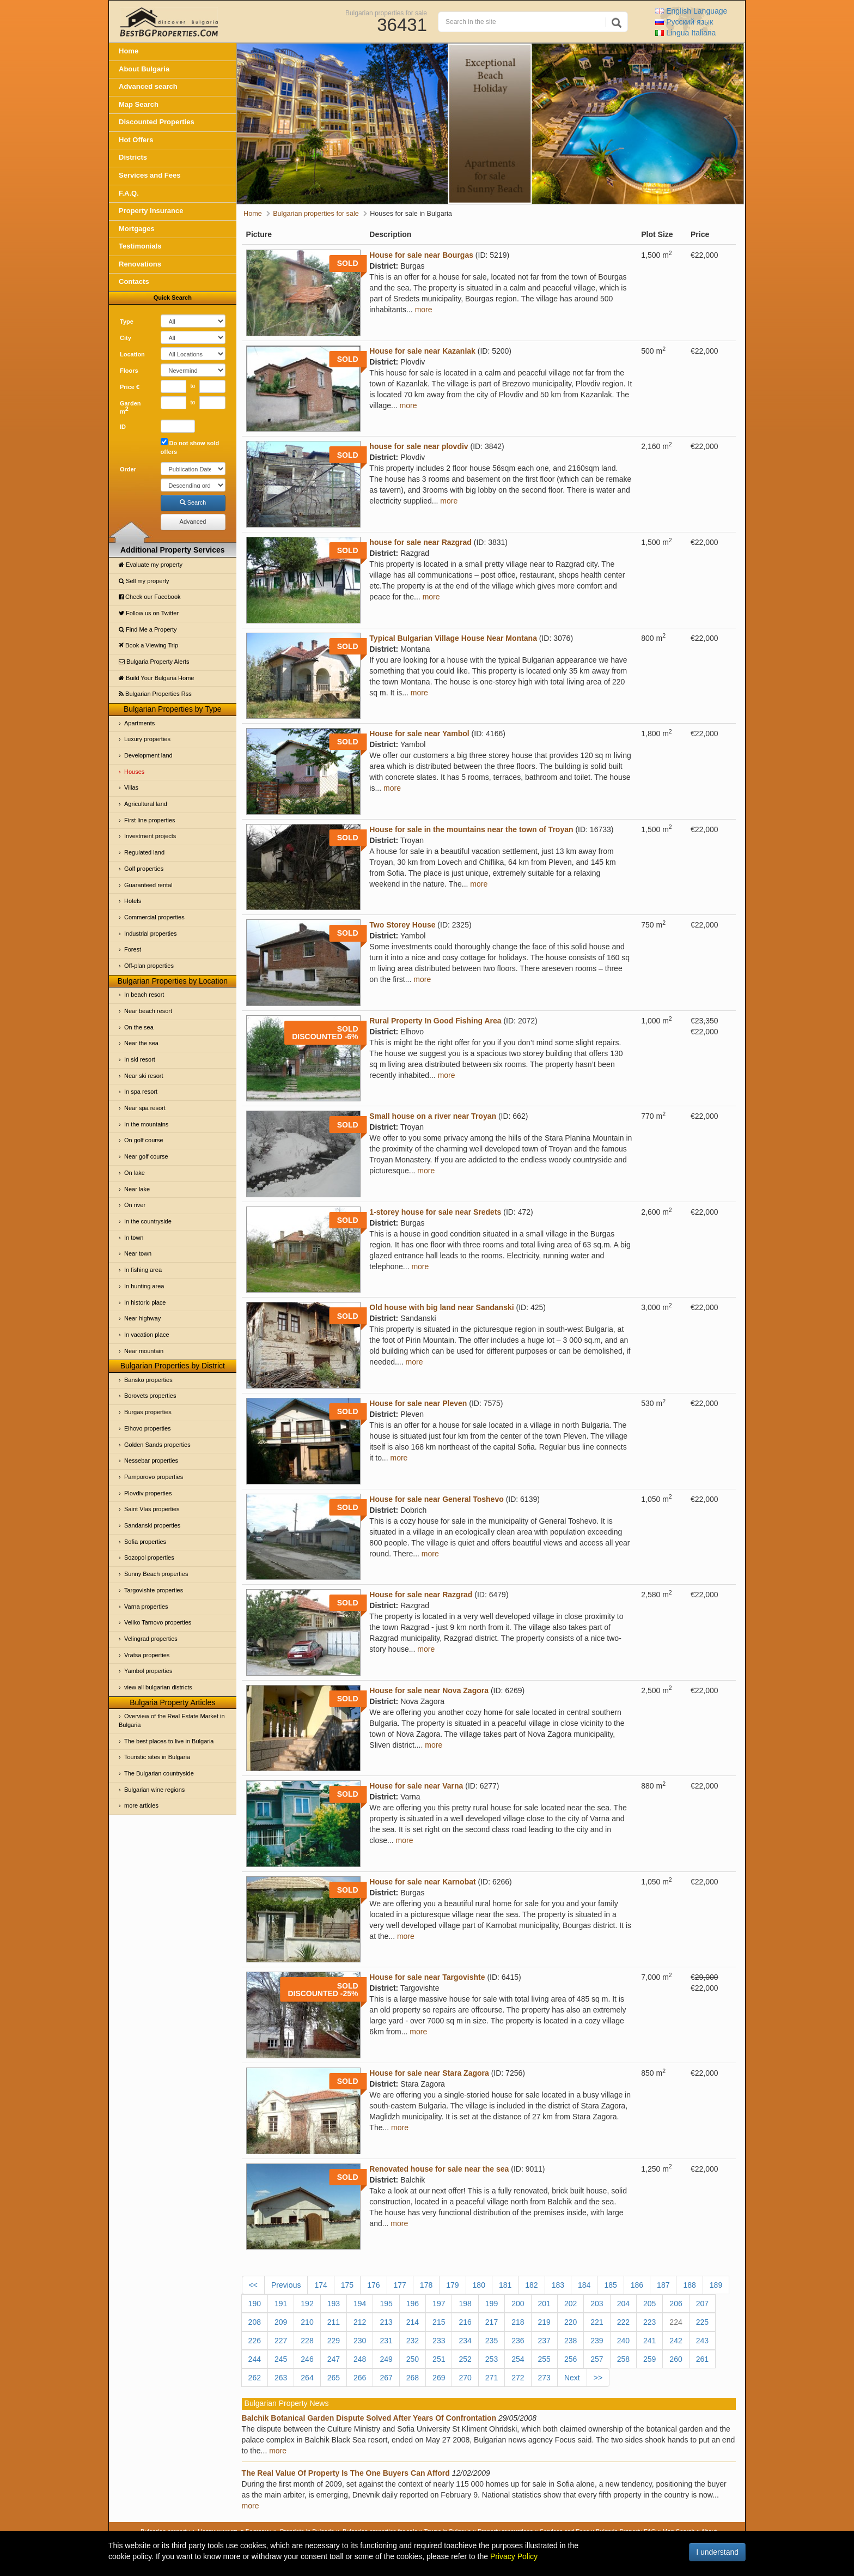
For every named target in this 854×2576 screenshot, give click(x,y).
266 (359, 2377)
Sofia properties (145, 1541)
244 (254, 2359)
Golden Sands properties (157, 1444)
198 (465, 2303)
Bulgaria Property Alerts (154, 661)
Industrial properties (150, 933)
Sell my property (144, 581)
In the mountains (146, 1124)
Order (128, 469)
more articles (141, 1805)
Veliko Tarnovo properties (157, 1622)
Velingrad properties (151, 1638)
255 (544, 2359)
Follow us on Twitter (149, 613)
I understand (717, 2552)
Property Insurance (151, 211)
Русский (684, 21)
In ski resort (139, 1059)
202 (570, 2303)
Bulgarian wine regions (154, 1789)
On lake (134, 1172)
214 (412, 2322)
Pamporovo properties (153, 1477)
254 (517, 2359)
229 (333, 2340)
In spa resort (140, 1091)
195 (386, 2303)
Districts (133, 157)
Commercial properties (154, 917)
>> (598, 2377)
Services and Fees (149, 175)
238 (570, 2340)
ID (123, 426)
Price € (129, 387)
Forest (132, 949)
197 (438, 2303)
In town (133, 1237)
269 (438, 2377)
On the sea (139, 1027)
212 (359, 2322)
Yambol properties (148, 1671)
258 (623, 2359)
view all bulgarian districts (158, 1687)
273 (544, 2377)
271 (491, 2377)
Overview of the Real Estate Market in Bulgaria (172, 1720)
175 (347, 2285)
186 (637, 2285)
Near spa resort (145, 1108)
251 (438, 2359)
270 (465, 2377)
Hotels (132, 901)
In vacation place (146, 1334)
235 (491, 2340)
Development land (148, 755)
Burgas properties (148, 1412)
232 (412, 2340)
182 (531, 2285)
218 (517, 2322)
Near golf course (146, 1156)
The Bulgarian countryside (159, 1773)
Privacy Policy (514, 2556)
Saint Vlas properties (152, 1509)
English (691, 11)
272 (517, 2377)
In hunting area (144, 1286)
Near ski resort (143, 1075)
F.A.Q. (129, 193)
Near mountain (143, 1351)
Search (193, 502)
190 (254, 2303)
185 (610, 2285)
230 (359, 2340)
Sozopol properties (149, 1557)
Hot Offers (136, 140)
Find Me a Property (148, 629)
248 (359, 2359)
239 (596, 2340)
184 (584, 2285)
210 (307, 2322)
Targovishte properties (153, 1590)
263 (280, 2377)
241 (649, 2340)
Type (126, 321)
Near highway (142, 1318)
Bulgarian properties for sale (386, 12)
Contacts (134, 281)
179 (452, 2285)
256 (570, 2359)
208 (254, 2322)
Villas (131, 787)
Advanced (193, 521)
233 (438, 2340)
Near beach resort (148, 1011)
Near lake (137, 1189)
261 (702, 2359)
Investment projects (150, 836)
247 (333, 2359)
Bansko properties (148, 1380)
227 (280, 2340)
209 (280, 2322)
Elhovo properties (147, 1428)
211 (333, 2322)
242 (675, 2340)
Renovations (140, 264)
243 (702, 2340)
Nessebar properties (151, 1460)
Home (128, 51)
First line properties (149, 820)
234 (465, 2340)
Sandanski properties (152, 1525)
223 (649, 2322)
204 (623, 2303)
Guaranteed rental (148, 885)
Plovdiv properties (148, 1493)
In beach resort (144, 994)
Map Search (138, 104)
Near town (137, 1253)
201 (544, 2303)
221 (596, 2322)
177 (400, 2285)
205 (649, 2303)
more (423, 309)
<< (253, 2285)
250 (412, 2359)
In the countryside (148, 1221)
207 (702, 2303)
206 (675, 2303)
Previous (286, 2285)
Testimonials (140, 246)
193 (333, 2303)
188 (689, 2285)
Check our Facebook (150, 596)
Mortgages (137, 229)
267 (386, 2377)
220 (570, 2322)
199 (491, 2303)
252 (465, 2359)
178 (426, 2285)
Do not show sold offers (190, 446)
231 (386, 2340)
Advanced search (148, 86)
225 (702, 2322)
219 (544, 2322)
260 (675, 2359)
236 (517, 2340)
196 (412, 2303)
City (125, 338)
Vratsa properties (146, 1655)
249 (386, 2359)
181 (505, 2285)
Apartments (139, 723)
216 (465, 2322)
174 (320, 2285)
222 (623, 2322)
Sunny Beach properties (156, 1574)
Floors (129, 370)
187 (663, 2285)
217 (491, 2322)
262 (254, 2377)
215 (438, 2322)
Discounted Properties (156, 122)
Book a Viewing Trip (148, 645)
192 (307, 2303)
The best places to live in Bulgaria (168, 1741)
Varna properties (146, 1606)
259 (649, 2359)
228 (307, 2340)
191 (280, 2303)
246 (307, 2359)
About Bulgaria (144, 69)
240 (623, 2340)
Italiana (685, 32)
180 (479, 2285)
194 (359, 2303)
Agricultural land (145, 804)
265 (333, 2377)
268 (412, 2377)
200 (517, 2303)
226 (254, 2340)
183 (558, 2285)
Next (572, 2377)
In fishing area (143, 1269)
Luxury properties (147, 739)
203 (596, 2303)
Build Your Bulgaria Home (156, 678)
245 (280, 2359)
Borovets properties (150, 1395)
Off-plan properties (149, 965)
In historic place (145, 1302)
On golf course (143, 1140)
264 (307, 2377)
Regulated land (144, 852)
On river (134, 1205)
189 (716, 2285)
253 (491, 2359)
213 (386, 2322)
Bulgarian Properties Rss (155, 693)
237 (544, 2340)
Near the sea (141, 1043)
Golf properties (143, 868)
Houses (134, 771)
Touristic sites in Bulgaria (157, 1757)
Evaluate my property (150, 564)
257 (596, 2359)
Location (132, 354)
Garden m (130, 407)
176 (373, 2285)
